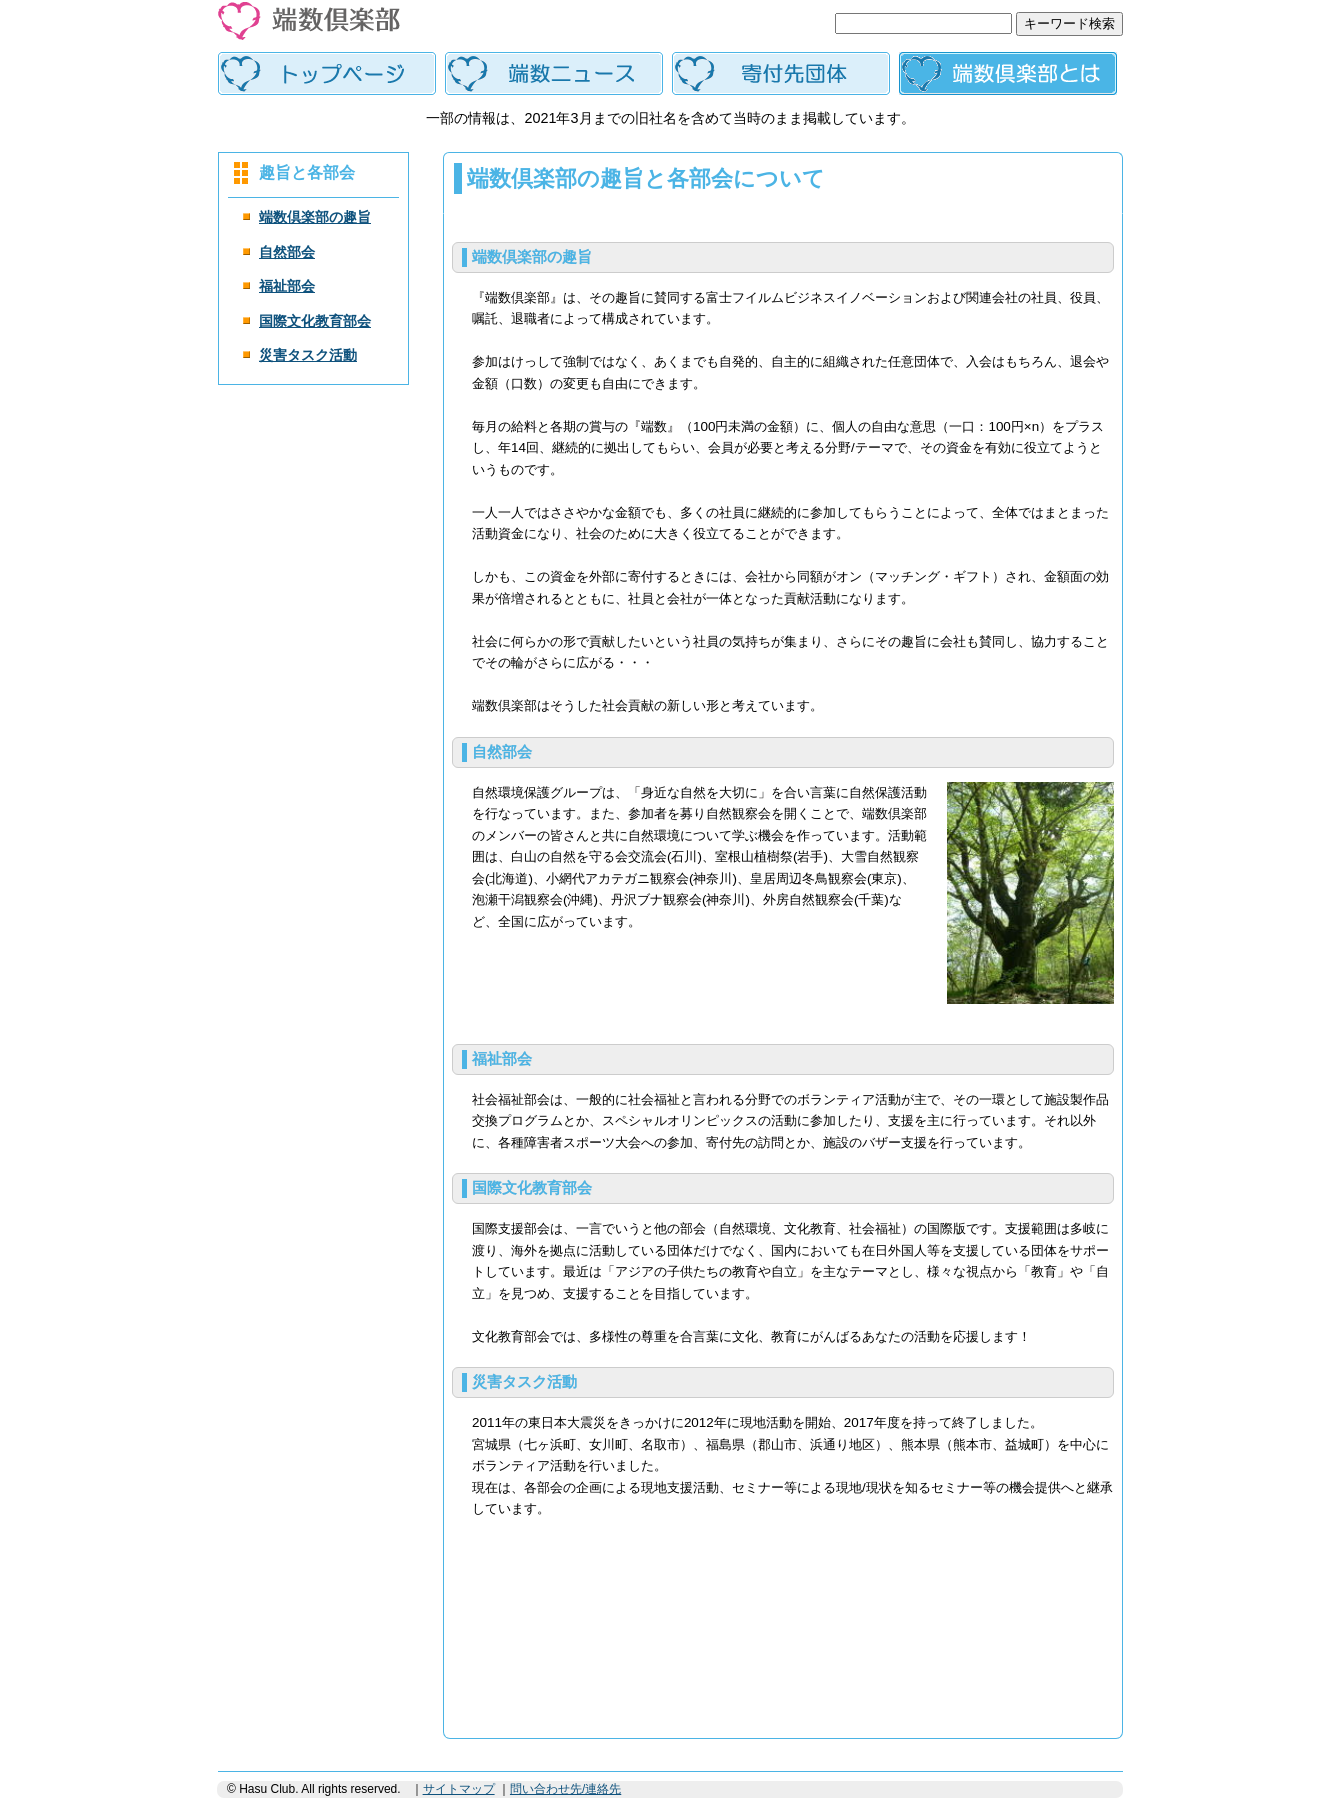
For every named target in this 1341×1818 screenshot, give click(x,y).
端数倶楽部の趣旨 (315, 217)
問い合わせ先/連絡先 (565, 1789)
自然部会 (287, 252)
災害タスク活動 (308, 355)
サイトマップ (459, 1789)
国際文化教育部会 (315, 321)
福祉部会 (287, 286)
